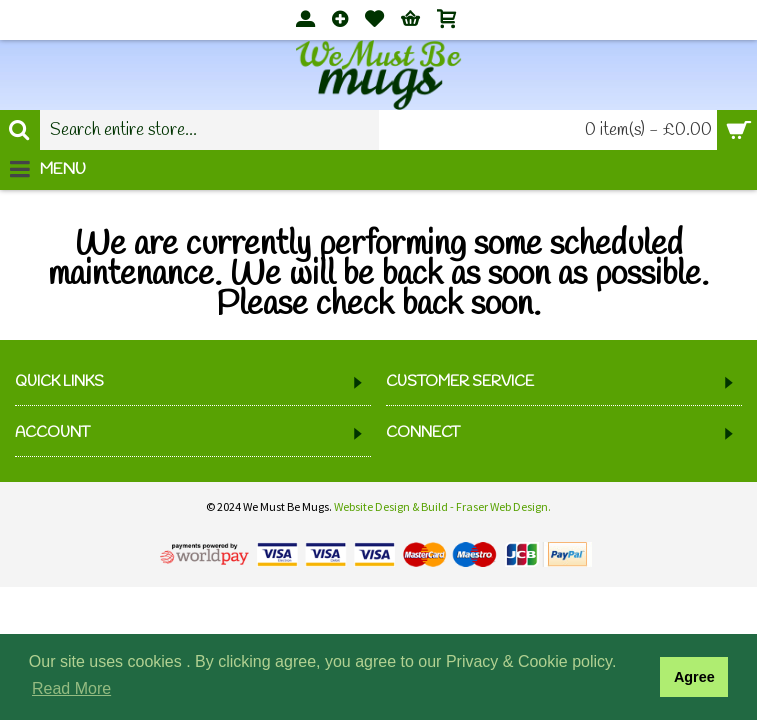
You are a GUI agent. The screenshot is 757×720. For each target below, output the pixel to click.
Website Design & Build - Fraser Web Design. (442, 506)
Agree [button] (694, 677)
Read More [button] (71, 688)
